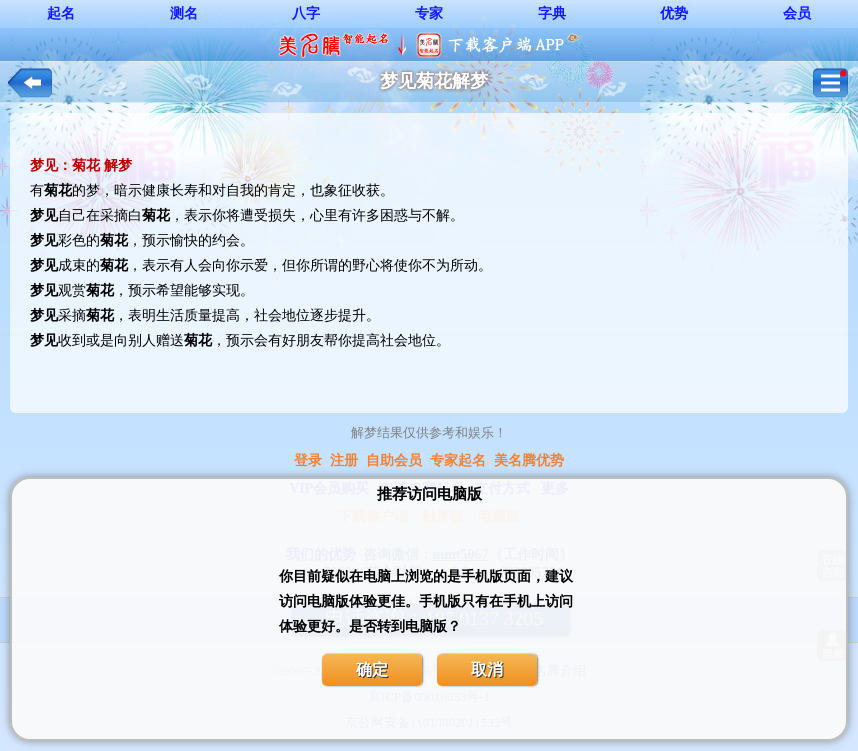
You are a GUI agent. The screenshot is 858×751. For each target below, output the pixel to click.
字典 (552, 13)
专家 (429, 13)
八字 (306, 13)
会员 (797, 13)
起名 (61, 13)
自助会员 (394, 460)
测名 (184, 13)
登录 (308, 460)
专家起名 (458, 460)
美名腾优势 (529, 460)
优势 (674, 13)
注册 (344, 460)
